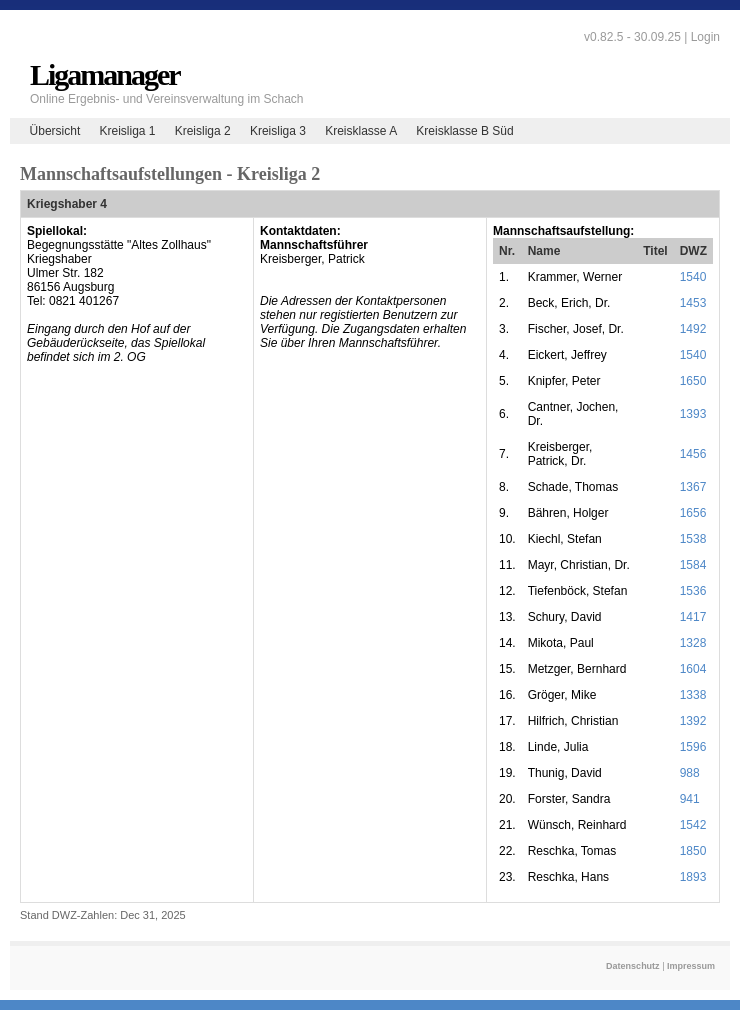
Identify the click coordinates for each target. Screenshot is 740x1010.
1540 (693, 277)
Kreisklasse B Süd (464, 131)
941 (690, 799)
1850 (693, 851)
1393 (693, 414)
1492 (693, 329)
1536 (693, 591)
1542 (693, 825)
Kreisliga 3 (278, 131)
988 (690, 773)
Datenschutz (633, 966)
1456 (693, 454)
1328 (693, 643)
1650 (693, 381)
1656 (693, 513)
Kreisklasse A (361, 131)
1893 (693, 877)
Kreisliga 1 (127, 131)
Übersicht (55, 131)
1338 (693, 695)
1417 (693, 617)
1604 (693, 669)
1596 (693, 747)
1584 (693, 565)
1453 (693, 303)
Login (705, 37)
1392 (693, 721)
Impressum (691, 966)
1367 (693, 487)
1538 (693, 539)
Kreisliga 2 (203, 131)
